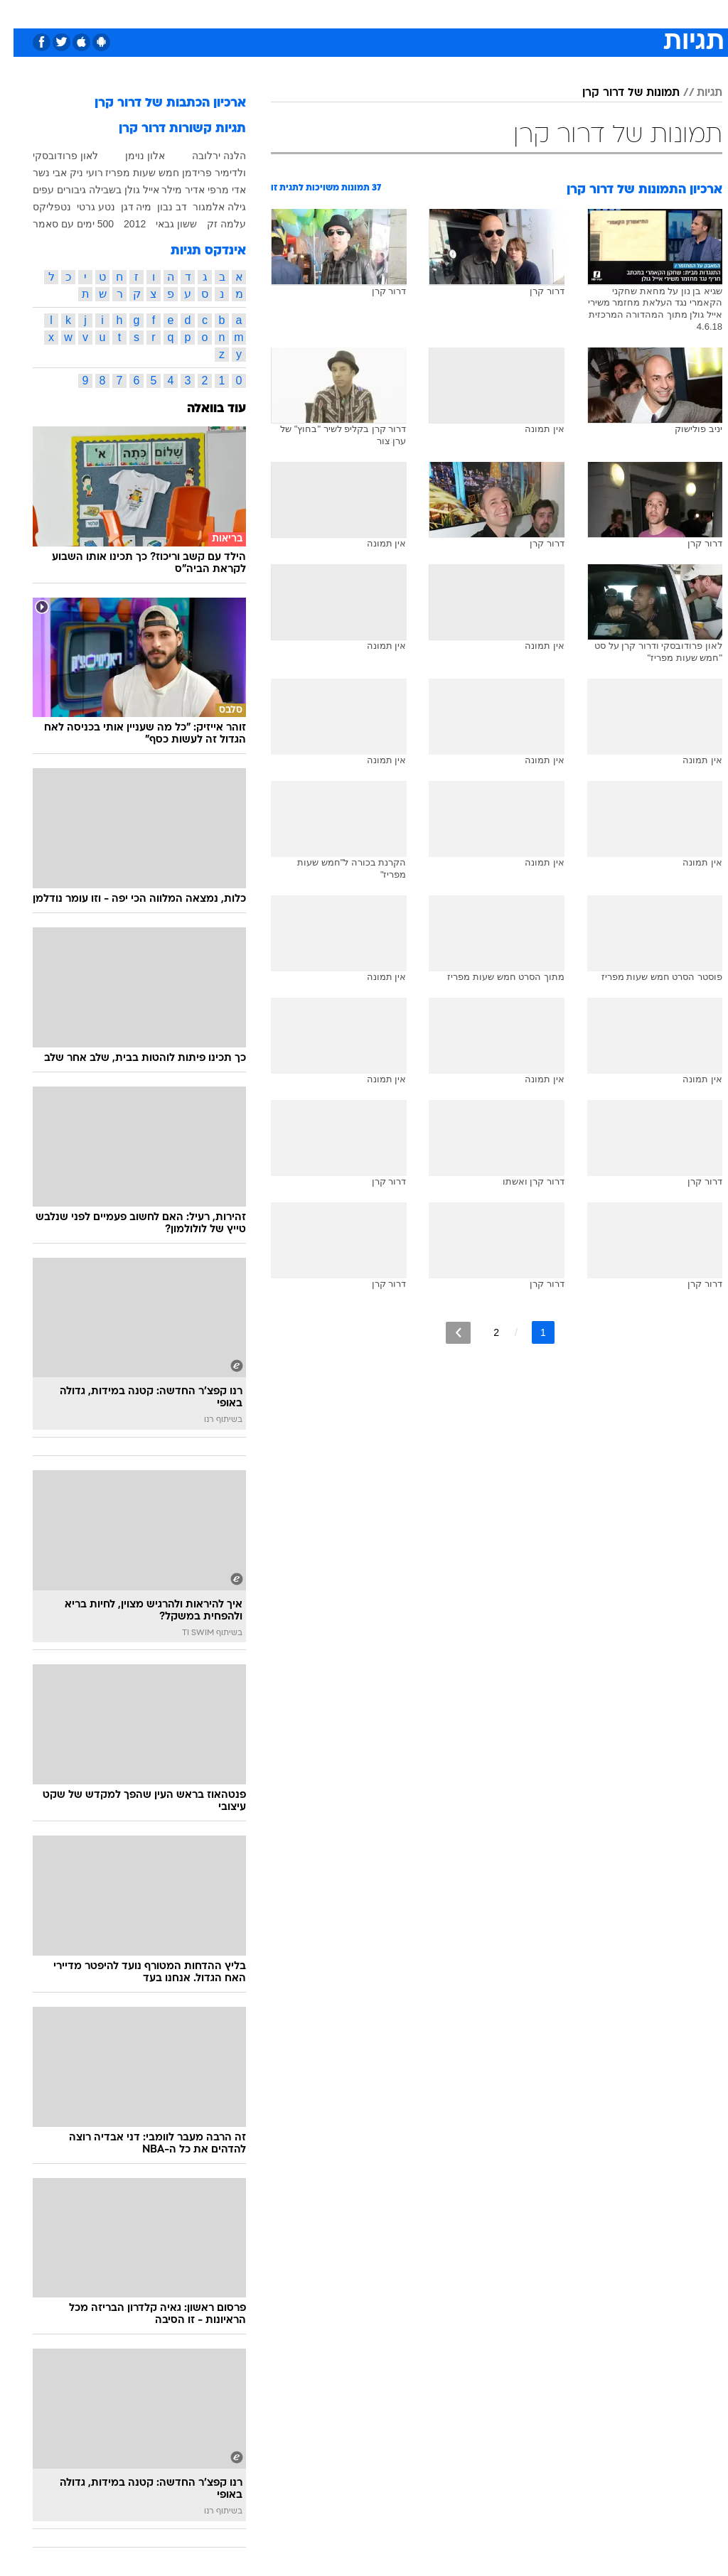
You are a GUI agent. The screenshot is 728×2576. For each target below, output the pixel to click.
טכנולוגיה (255, 13)
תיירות (304, 13)
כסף (425, 13)
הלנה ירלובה (205, 155)
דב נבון (158, 206)
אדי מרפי (213, 189)
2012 (121, 224)
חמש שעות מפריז (129, 172)
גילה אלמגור (205, 206)
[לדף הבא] (444, 1333)
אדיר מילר (169, 189)
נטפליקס (38, 206)
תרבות (503, 13)
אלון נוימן (131, 155)
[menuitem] (538, 13)
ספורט (546, 13)
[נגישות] (19, 13)
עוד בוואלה (202, 409)
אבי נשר (36, 172)
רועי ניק (73, 172)
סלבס (462, 13)
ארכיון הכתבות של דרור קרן (156, 103)
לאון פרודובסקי (52, 155)
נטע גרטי (82, 206)
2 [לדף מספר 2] (483, 1332)
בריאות (348, 13)
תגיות (696, 93)
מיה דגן (123, 206)
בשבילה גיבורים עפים (63, 189)
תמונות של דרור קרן (617, 93)
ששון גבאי (162, 224)
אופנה (207, 13)
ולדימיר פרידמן (200, 172)
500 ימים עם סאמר (59, 224)
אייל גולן (128, 189)
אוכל (390, 13)
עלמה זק (212, 224)
